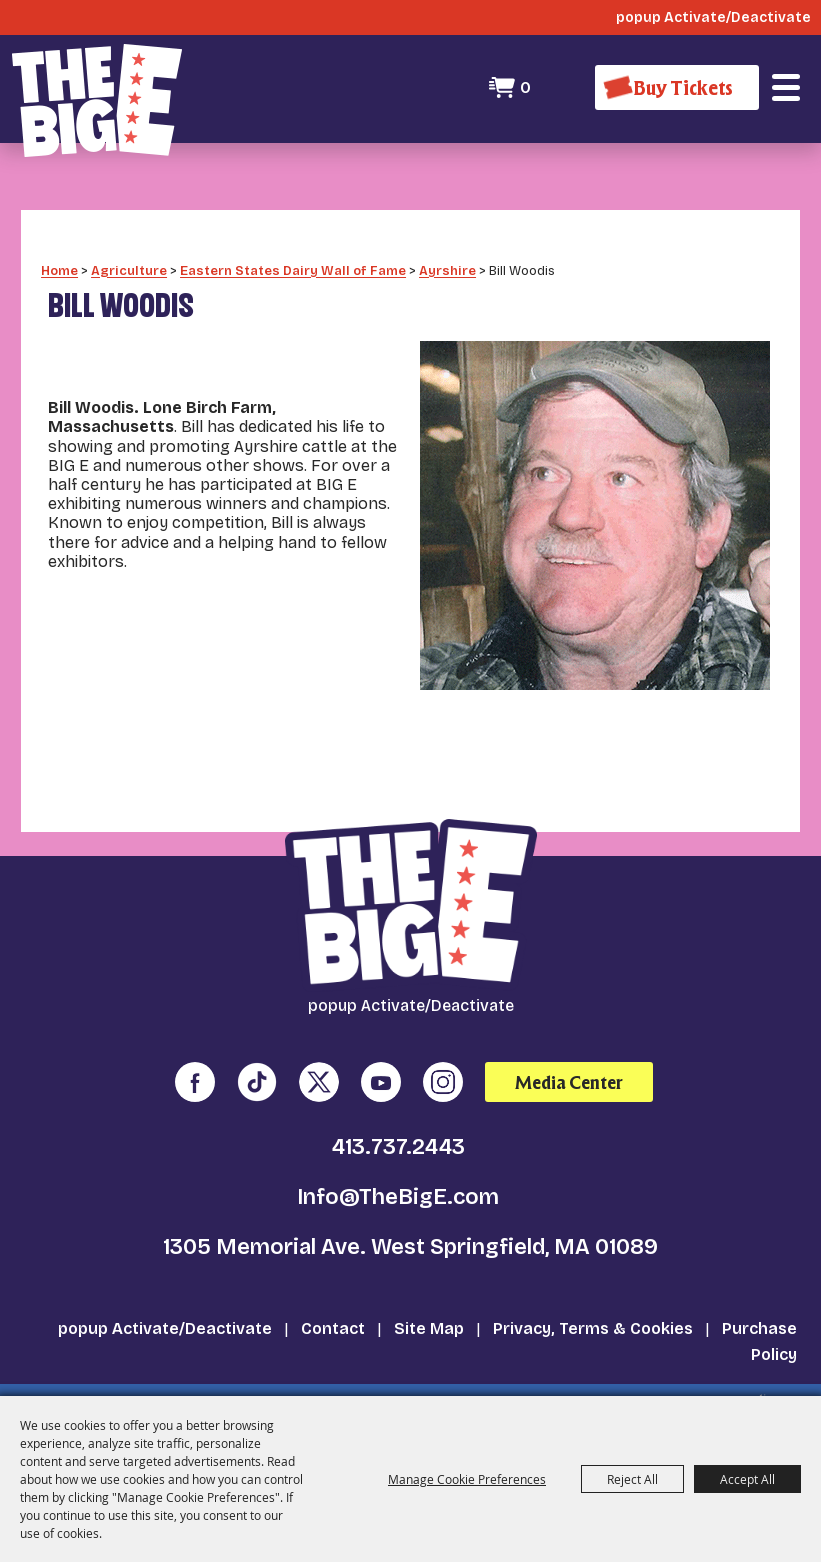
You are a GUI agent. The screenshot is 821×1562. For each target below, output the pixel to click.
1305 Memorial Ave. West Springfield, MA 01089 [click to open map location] (410, 1233)
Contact (333, 1314)
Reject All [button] (632, 1479)
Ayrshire (447, 255)
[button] (786, 88)
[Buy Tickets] (677, 87)
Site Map (429, 1314)
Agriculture (129, 255)
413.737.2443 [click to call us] (398, 1133)
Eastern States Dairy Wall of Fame (293, 255)
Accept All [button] (747, 1479)
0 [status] (525, 87)
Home (59, 255)
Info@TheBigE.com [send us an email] (398, 1183)
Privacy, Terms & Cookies (593, 1314)
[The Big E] (97, 100)
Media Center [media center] (569, 1067)
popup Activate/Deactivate (165, 1314)
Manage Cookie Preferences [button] (467, 1479)
